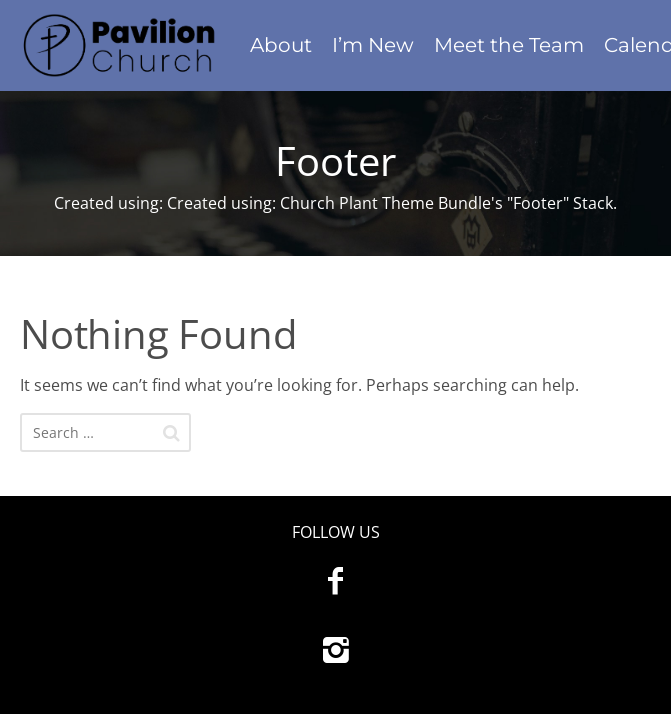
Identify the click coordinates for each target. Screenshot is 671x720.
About (281, 45)
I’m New (373, 45)
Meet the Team (509, 45)
